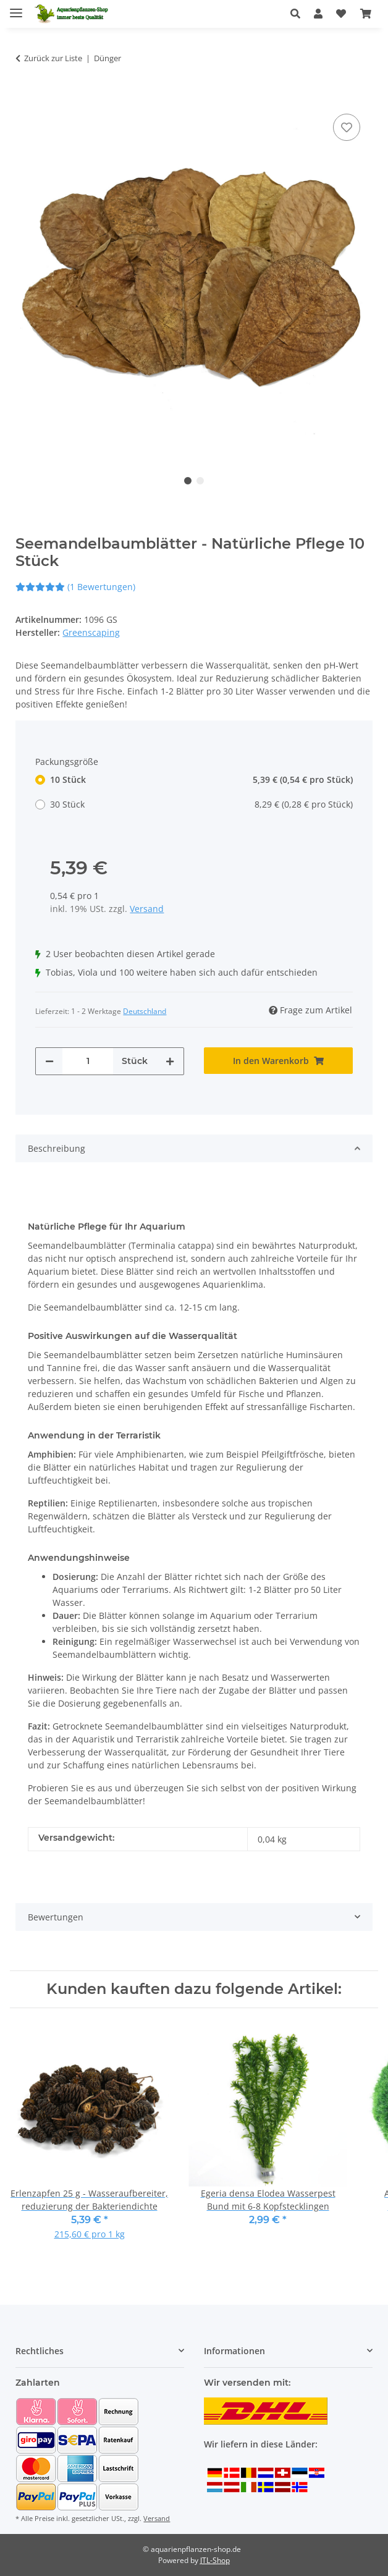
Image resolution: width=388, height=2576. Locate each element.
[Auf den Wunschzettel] (346, 127)
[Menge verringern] (49, 1061)
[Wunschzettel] (341, 13)
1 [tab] (188, 480)
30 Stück (201, 804)
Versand (147, 908)
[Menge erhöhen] (169, 1061)
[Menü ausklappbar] (16, 7)
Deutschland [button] (144, 1011)
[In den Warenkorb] (25, 92)
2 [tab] (200, 480)
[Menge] (87, 1061)
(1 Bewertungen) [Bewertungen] (75, 587)
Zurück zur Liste (53, 58)
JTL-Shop (215, 2560)
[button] (298, 13)
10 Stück (201, 779)
